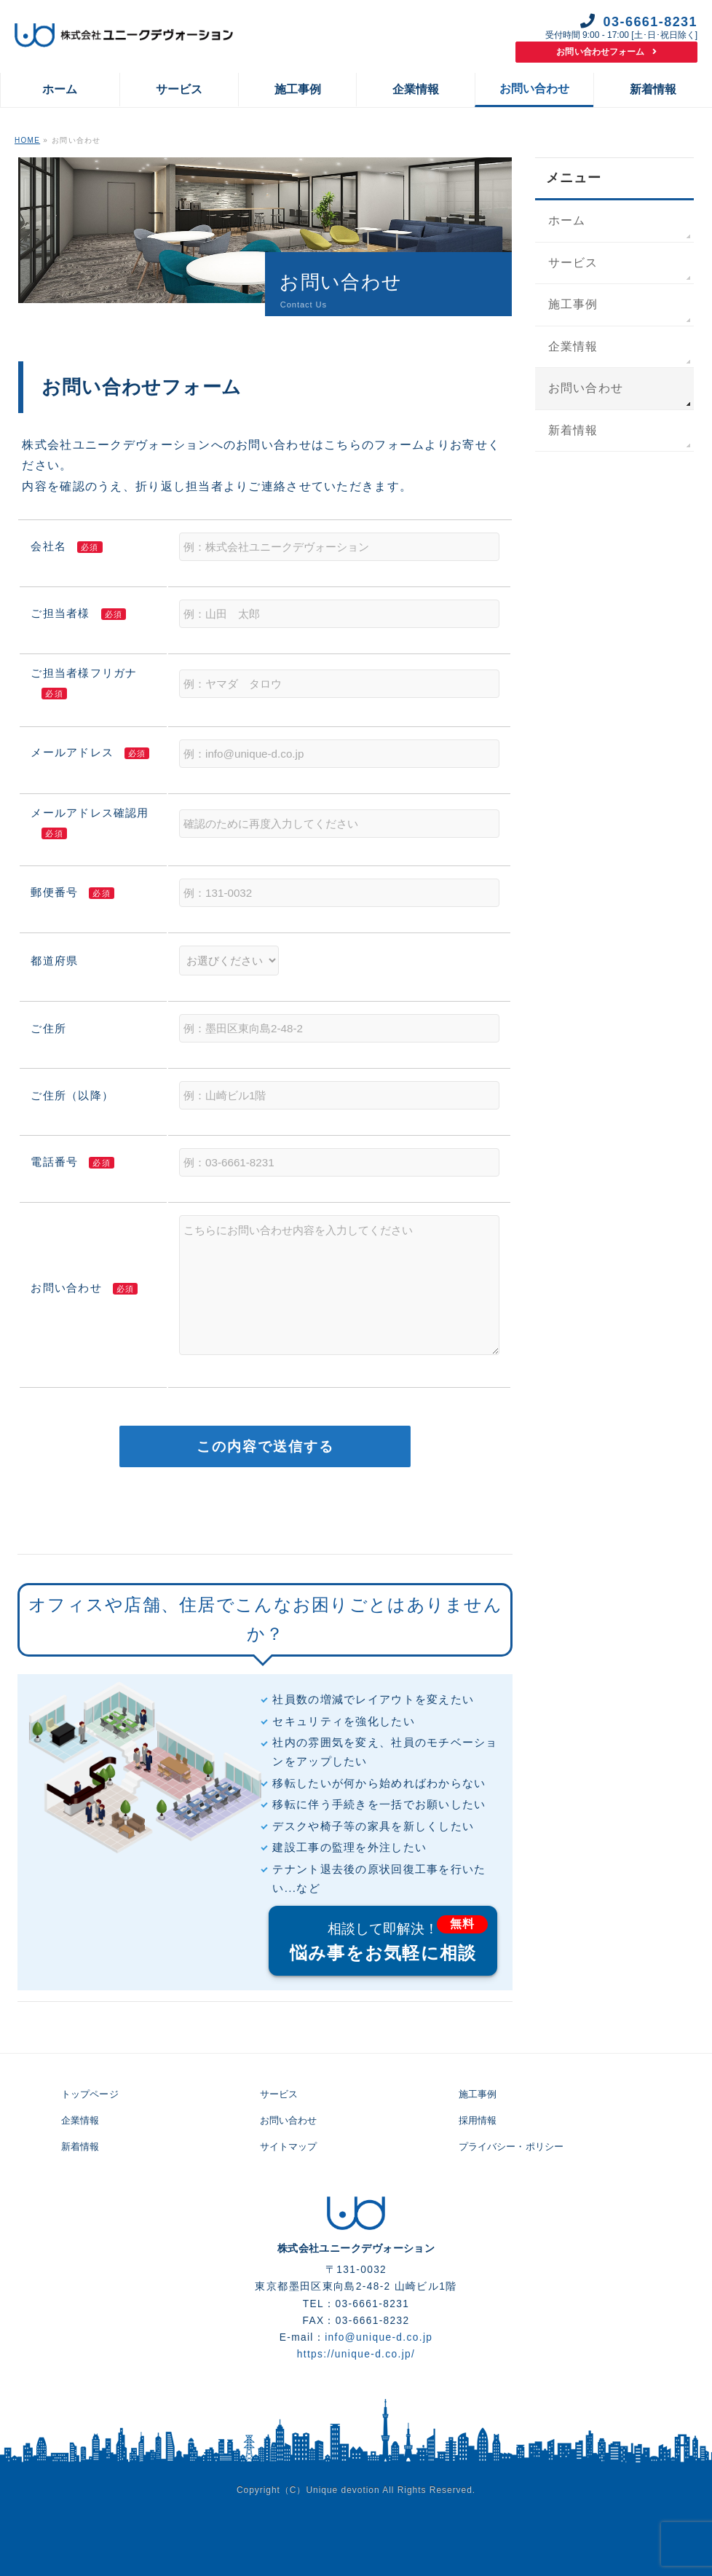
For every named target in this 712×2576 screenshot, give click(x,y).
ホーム (567, 220)
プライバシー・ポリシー (511, 2146)
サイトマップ (288, 2146)
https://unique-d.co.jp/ (356, 2354)
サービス (573, 262)
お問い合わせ (586, 388)
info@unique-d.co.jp (378, 2337)
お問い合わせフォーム (606, 52)
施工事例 (573, 304)
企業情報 (573, 346)
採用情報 (478, 2120)
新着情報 (573, 430)
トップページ (90, 2094)
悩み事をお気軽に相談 (383, 1940)
